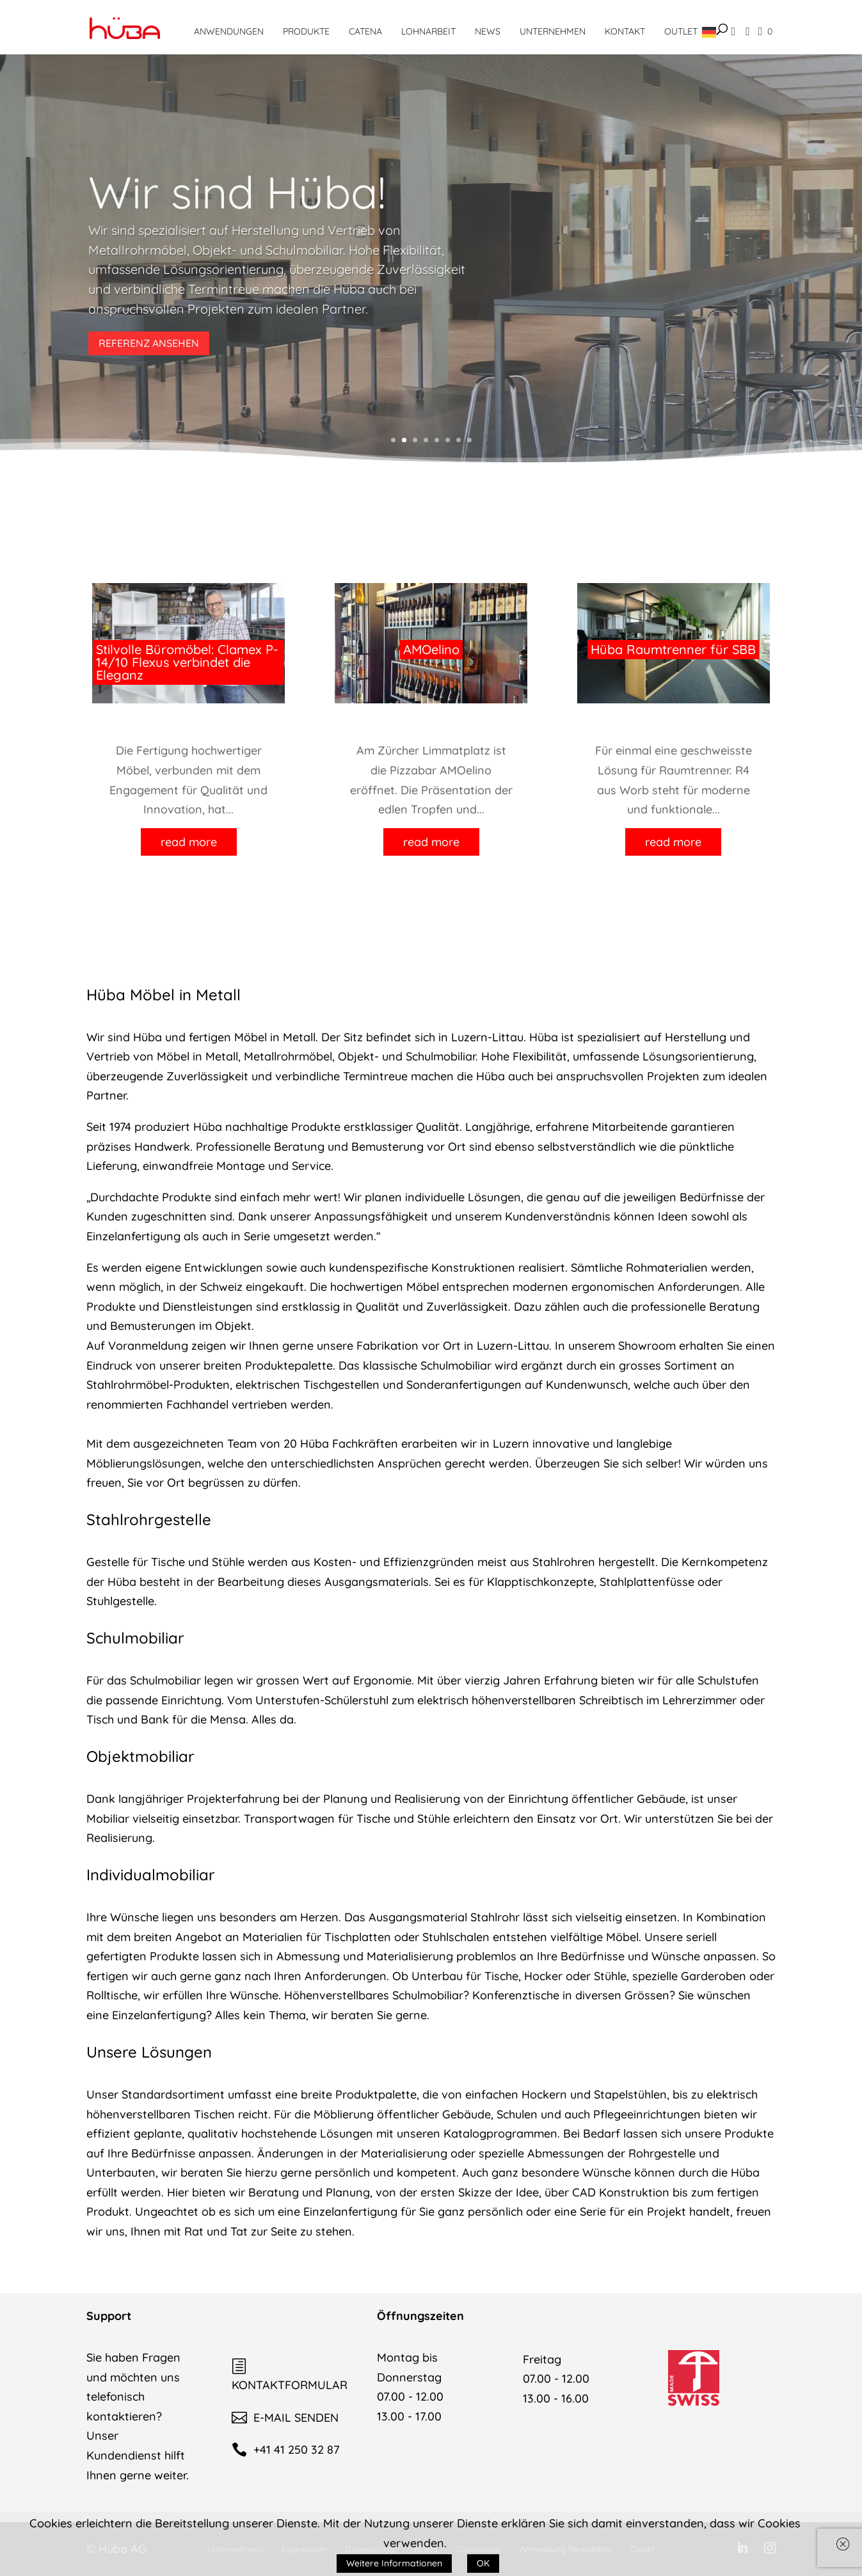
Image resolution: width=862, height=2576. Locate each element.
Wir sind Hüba (124, 1037)
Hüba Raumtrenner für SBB (673, 649)
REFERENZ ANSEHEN (149, 343)
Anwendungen (229, 31)
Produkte (306, 31)
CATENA (365, 31)
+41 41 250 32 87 (285, 2449)
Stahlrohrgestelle (148, 1519)
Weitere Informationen (394, 2563)
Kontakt (625, 31)
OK (483, 2563)
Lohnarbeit (428, 31)
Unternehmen (553, 31)
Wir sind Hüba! (237, 192)
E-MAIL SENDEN (285, 2417)
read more (189, 842)
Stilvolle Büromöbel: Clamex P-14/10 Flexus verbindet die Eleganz (187, 662)
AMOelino (431, 649)
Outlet (681, 31)
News (487, 31)
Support (108, 2315)
